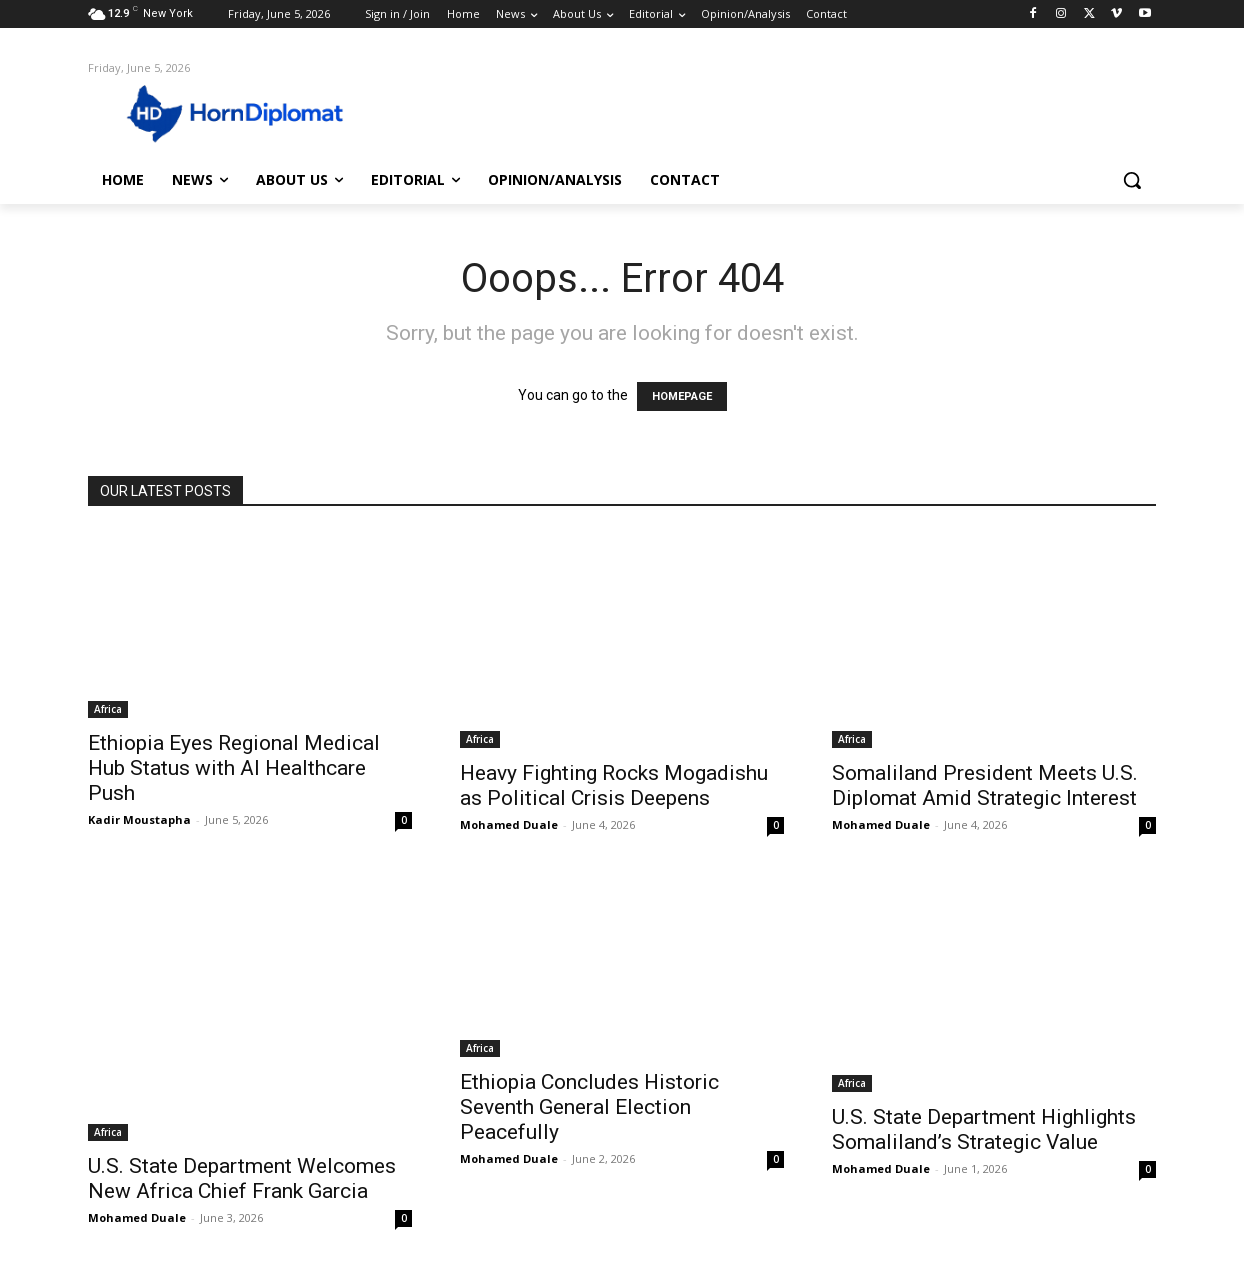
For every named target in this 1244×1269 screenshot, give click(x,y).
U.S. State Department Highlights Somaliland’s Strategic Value (984, 1129)
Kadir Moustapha (139, 819)
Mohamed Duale (509, 824)
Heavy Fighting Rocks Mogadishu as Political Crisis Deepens (614, 785)
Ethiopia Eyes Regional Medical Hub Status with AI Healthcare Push (234, 768)
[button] (1132, 180)
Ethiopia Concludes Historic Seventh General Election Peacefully (589, 1107)
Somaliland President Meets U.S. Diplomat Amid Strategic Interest (985, 785)
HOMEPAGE (682, 396)
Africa (108, 709)
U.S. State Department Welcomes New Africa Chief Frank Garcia (242, 1178)
